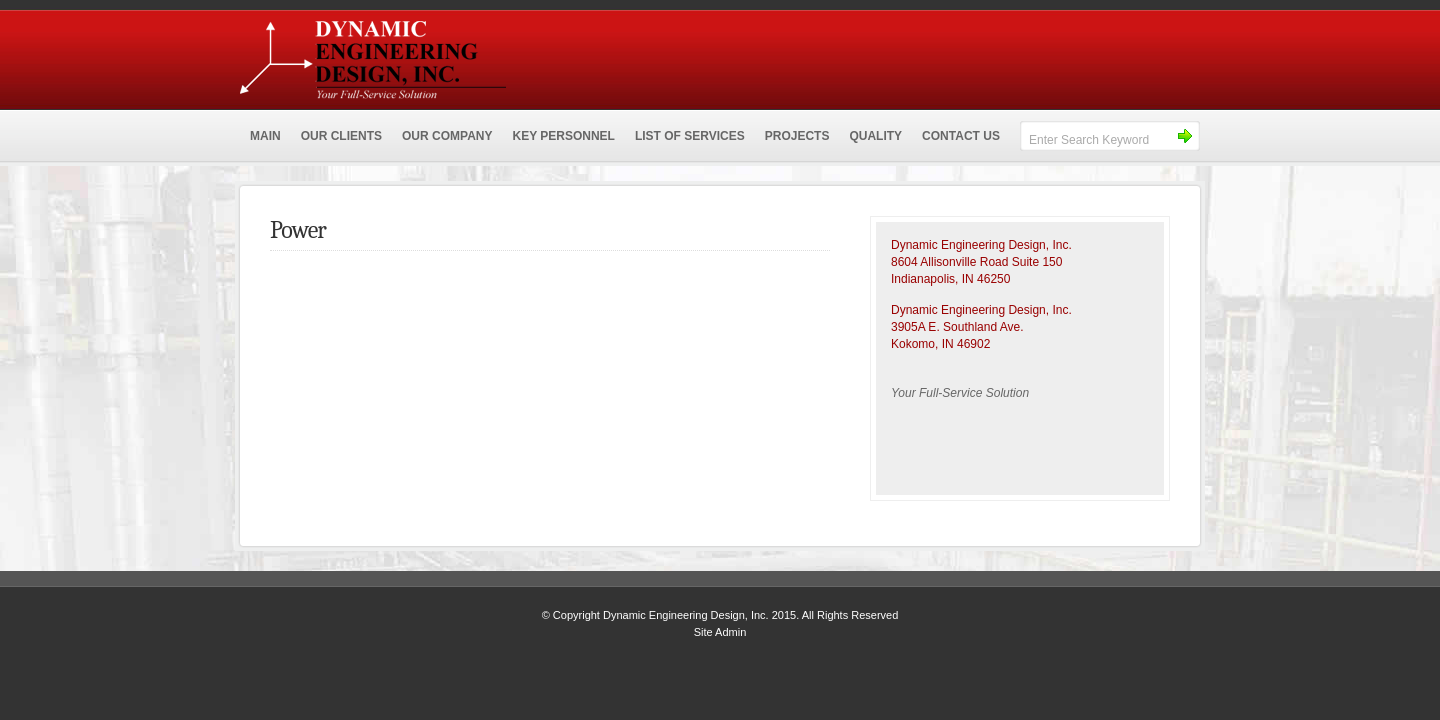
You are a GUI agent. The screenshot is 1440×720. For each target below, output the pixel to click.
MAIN (265, 136)
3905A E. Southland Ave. (957, 327)
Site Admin (720, 632)
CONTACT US (961, 136)
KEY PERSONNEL (563, 136)
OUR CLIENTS (341, 136)
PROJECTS (797, 136)
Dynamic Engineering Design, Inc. (515, 55)
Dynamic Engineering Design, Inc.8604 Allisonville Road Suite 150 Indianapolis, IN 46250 (981, 262)
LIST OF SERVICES (690, 136)
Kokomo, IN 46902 (940, 344)
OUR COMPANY (447, 136)
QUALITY (875, 136)
